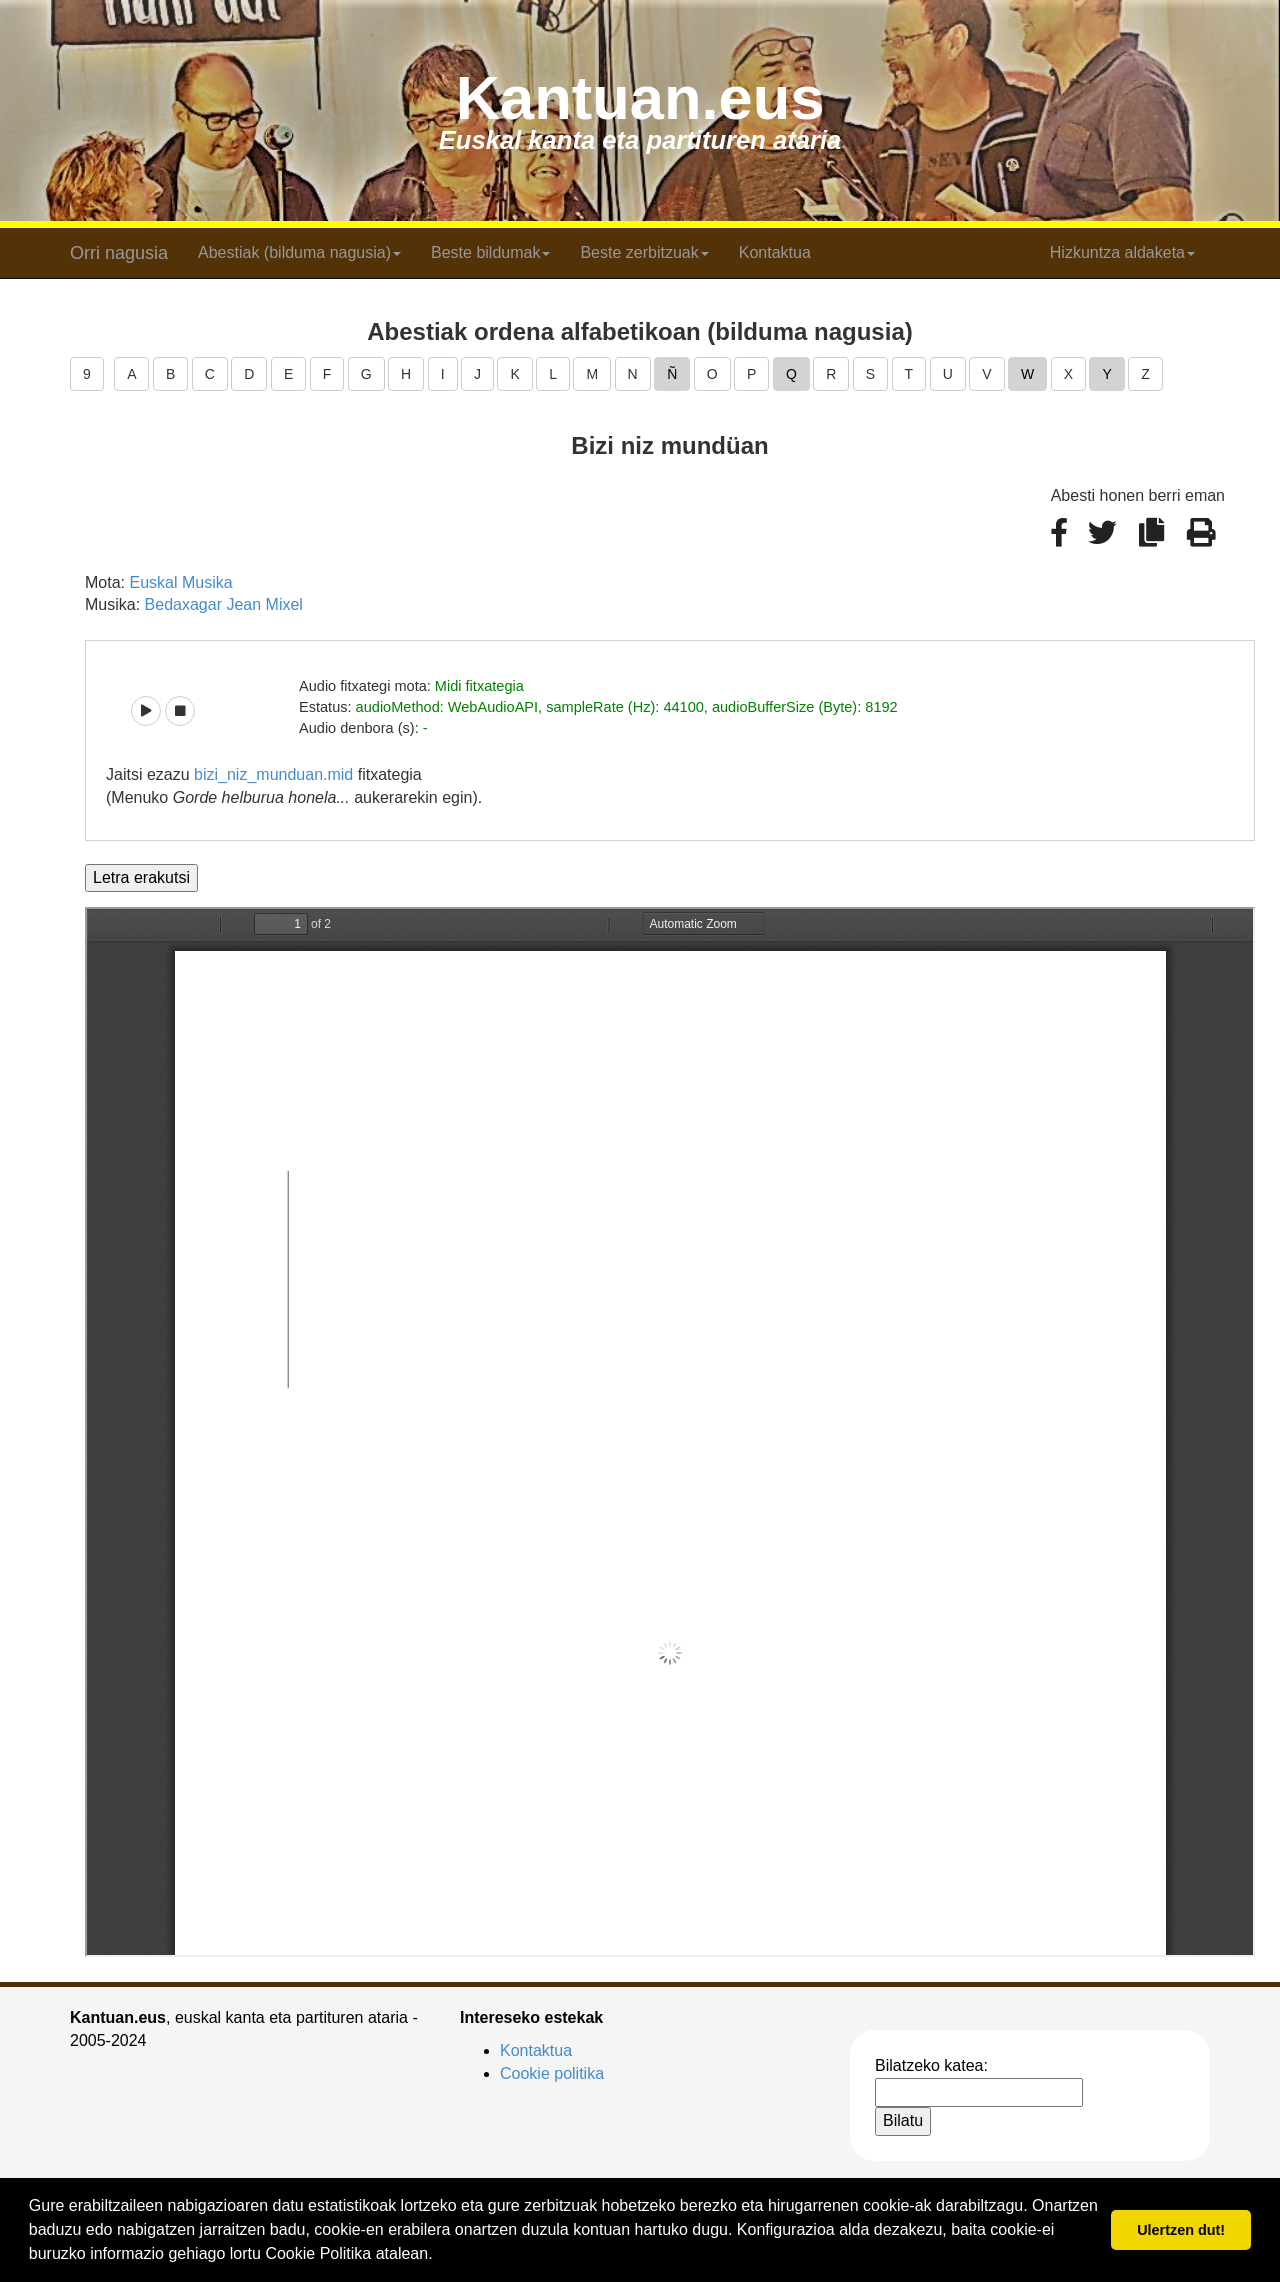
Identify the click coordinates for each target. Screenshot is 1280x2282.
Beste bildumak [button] (490, 252)
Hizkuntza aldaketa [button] (1122, 252)
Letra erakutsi (141, 877)
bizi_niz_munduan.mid (273, 774)
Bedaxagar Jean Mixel (224, 604)
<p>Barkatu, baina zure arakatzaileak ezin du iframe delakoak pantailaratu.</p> (670, 1432)
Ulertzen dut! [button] (1181, 2230)
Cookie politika (552, 2073)
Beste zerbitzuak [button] (644, 252)
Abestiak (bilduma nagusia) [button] (299, 252)
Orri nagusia (119, 253)
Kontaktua (775, 252)
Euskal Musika (180, 582)
